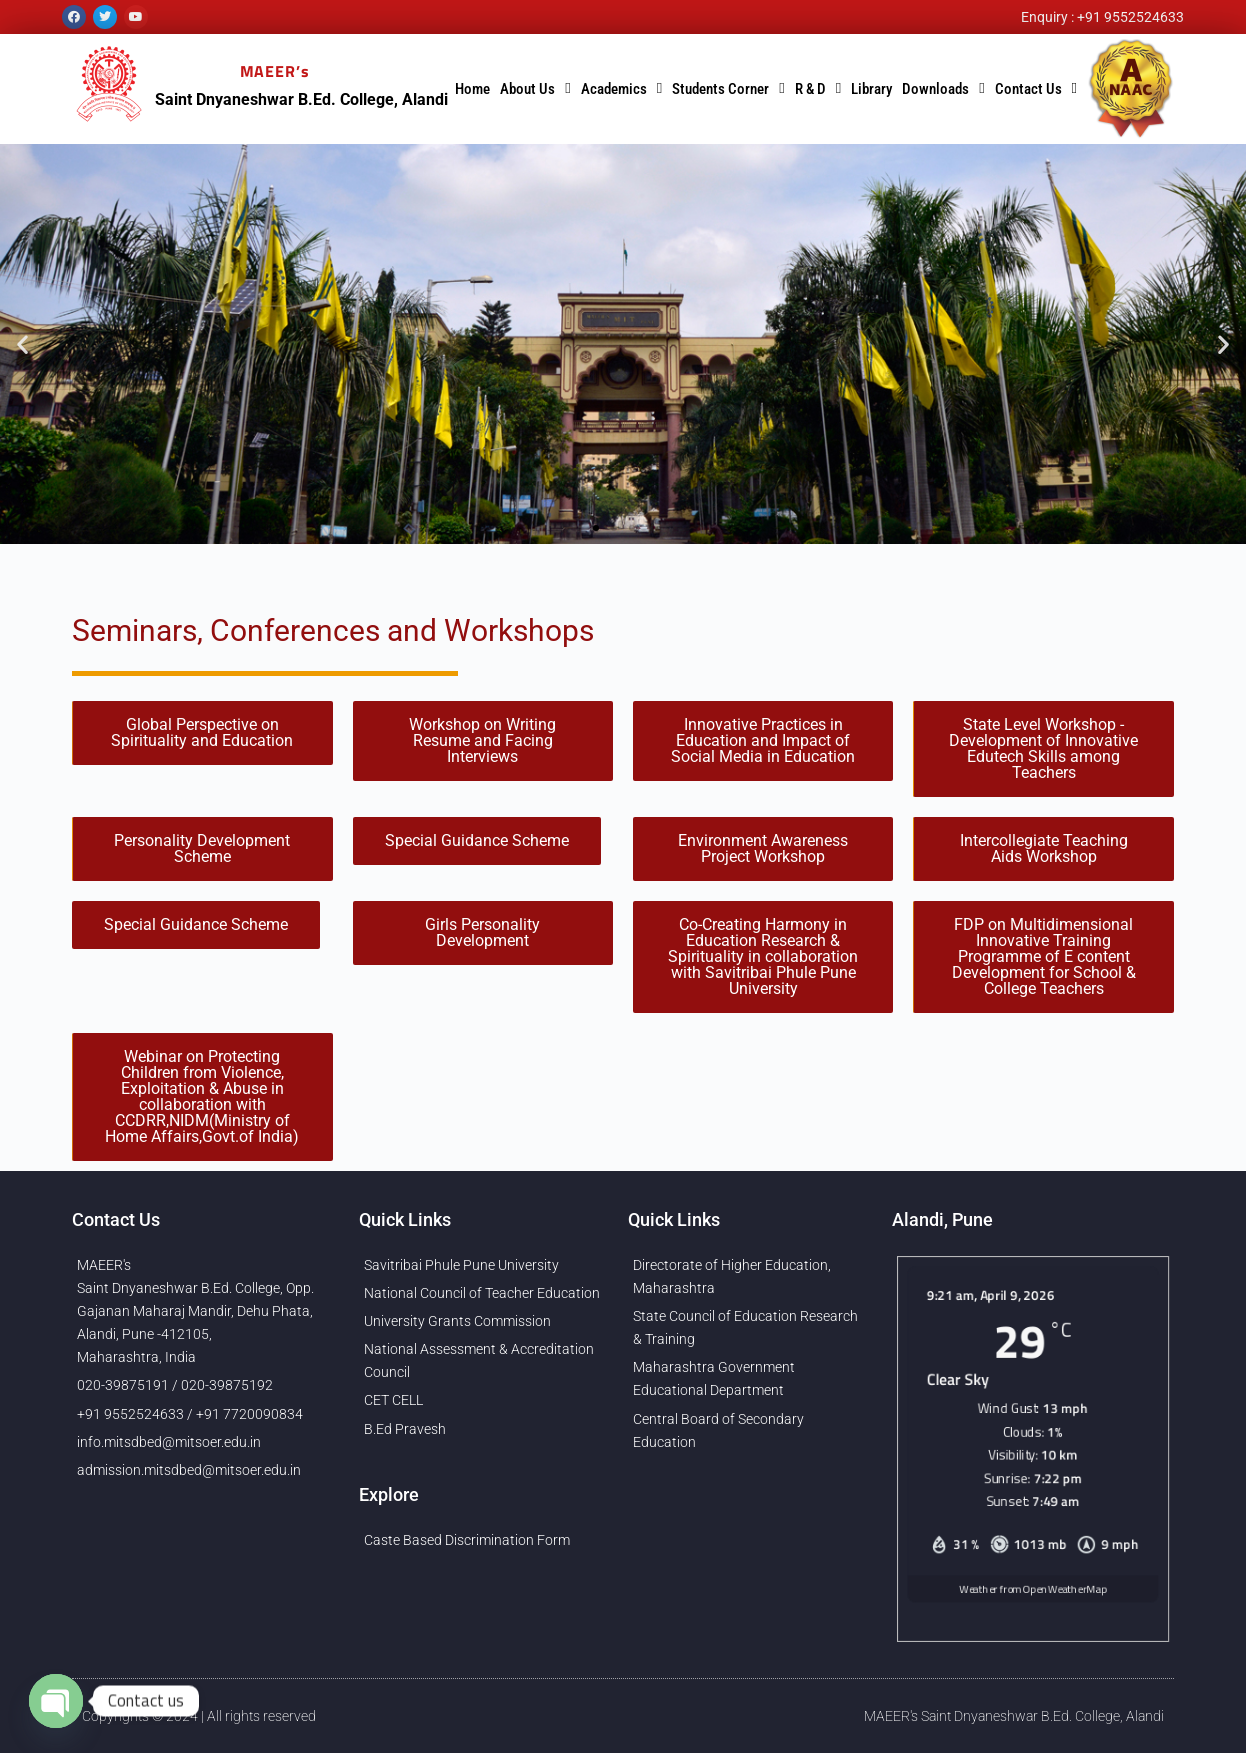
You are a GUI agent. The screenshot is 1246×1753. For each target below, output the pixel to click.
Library (871, 89)
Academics (621, 88)
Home (472, 89)
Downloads (943, 88)
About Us (535, 88)
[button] (22, 343)
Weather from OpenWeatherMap (1032, 1601)
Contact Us (1036, 88)
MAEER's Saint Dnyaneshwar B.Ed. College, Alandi (1014, 1716)
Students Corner (728, 88)
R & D (818, 88)
